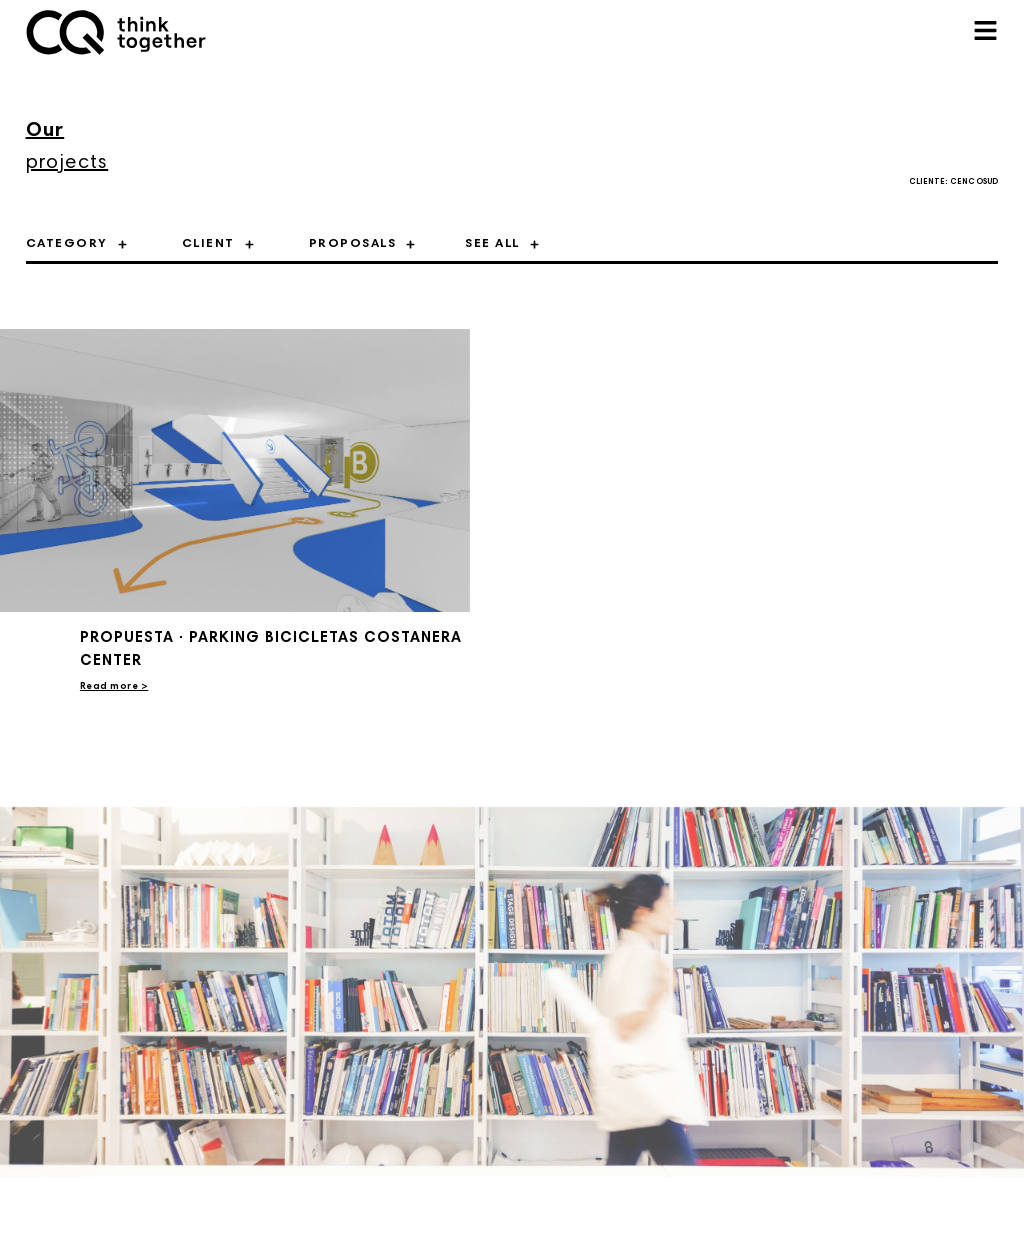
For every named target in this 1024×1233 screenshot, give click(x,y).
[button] (985, 32)
